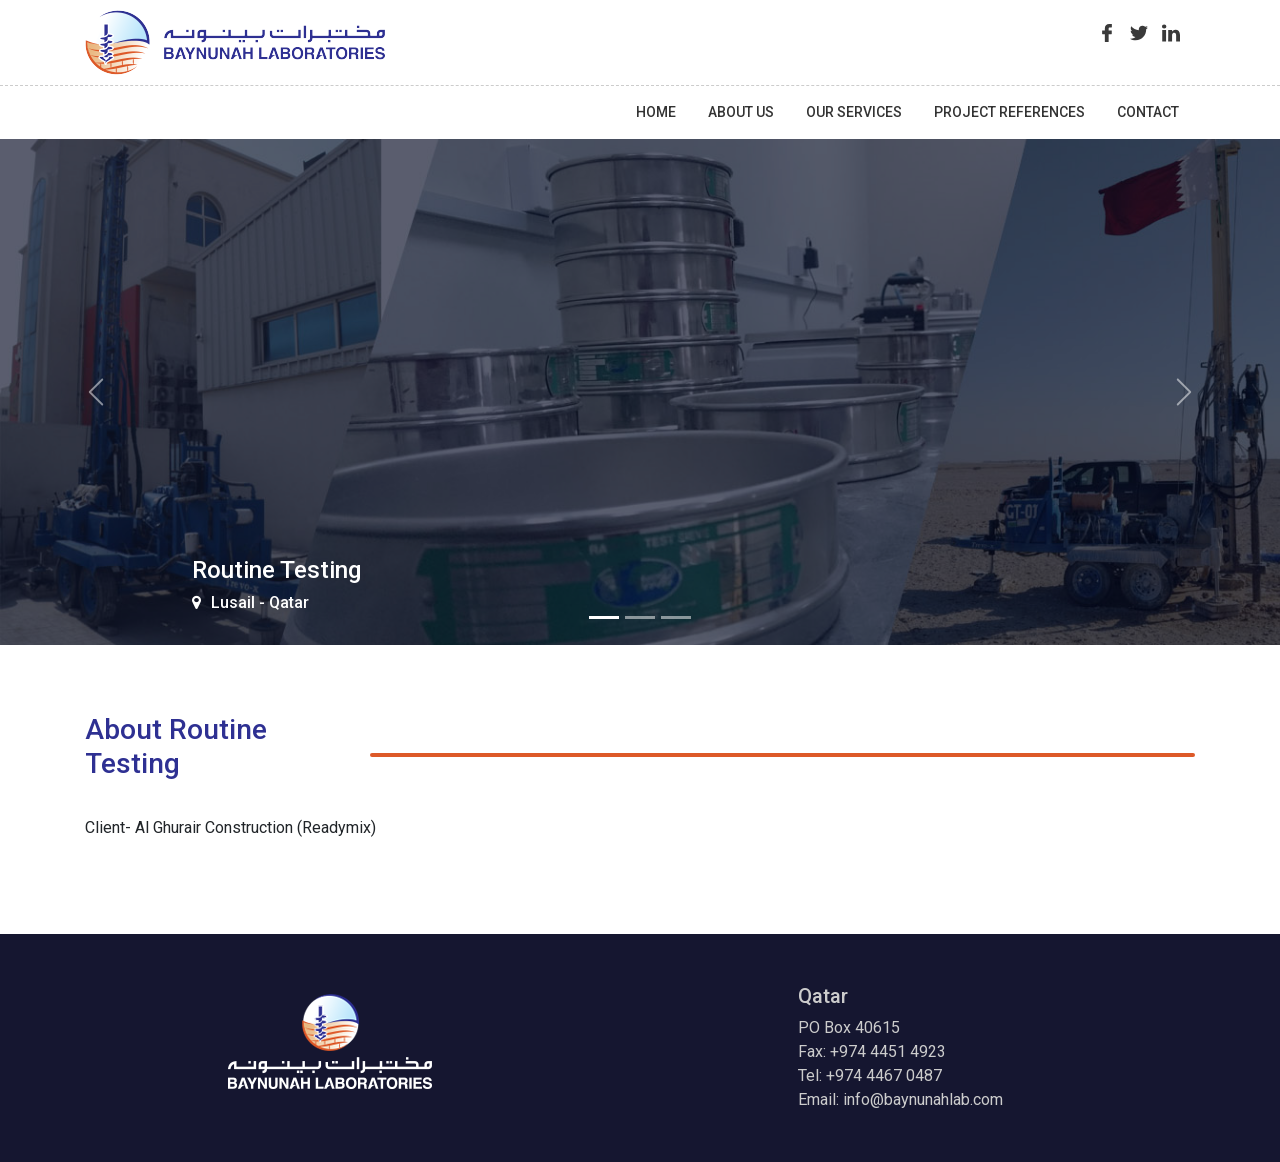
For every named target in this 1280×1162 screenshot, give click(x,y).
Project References (1009, 112)
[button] (96, 392)
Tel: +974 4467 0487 (870, 1075)
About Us (741, 112)
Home (656, 112)
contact (1148, 112)
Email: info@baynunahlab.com (900, 1099)
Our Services (854, 112)
